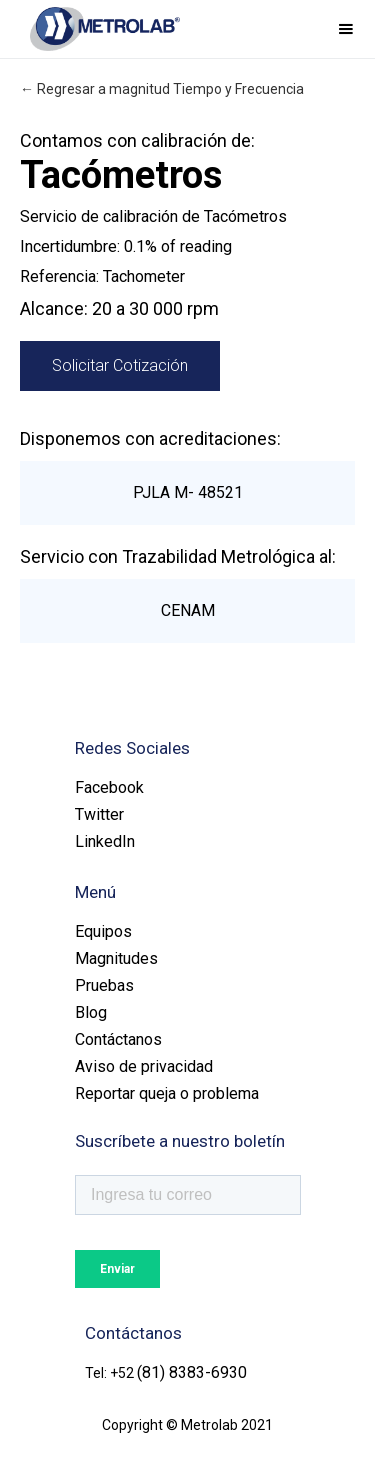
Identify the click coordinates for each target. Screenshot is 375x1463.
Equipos (103, 931)
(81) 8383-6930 (192, 1372)
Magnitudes (116, 958)
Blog (91, 1012)
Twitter (99, 814)
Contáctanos (118, 1039)
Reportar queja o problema (167, 1093)
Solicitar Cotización (120, 365)
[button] (346, 29)
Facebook (109, 787)
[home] (100, 29)
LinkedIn (105, 841)
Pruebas (104, 985)
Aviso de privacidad (144, 1066)
